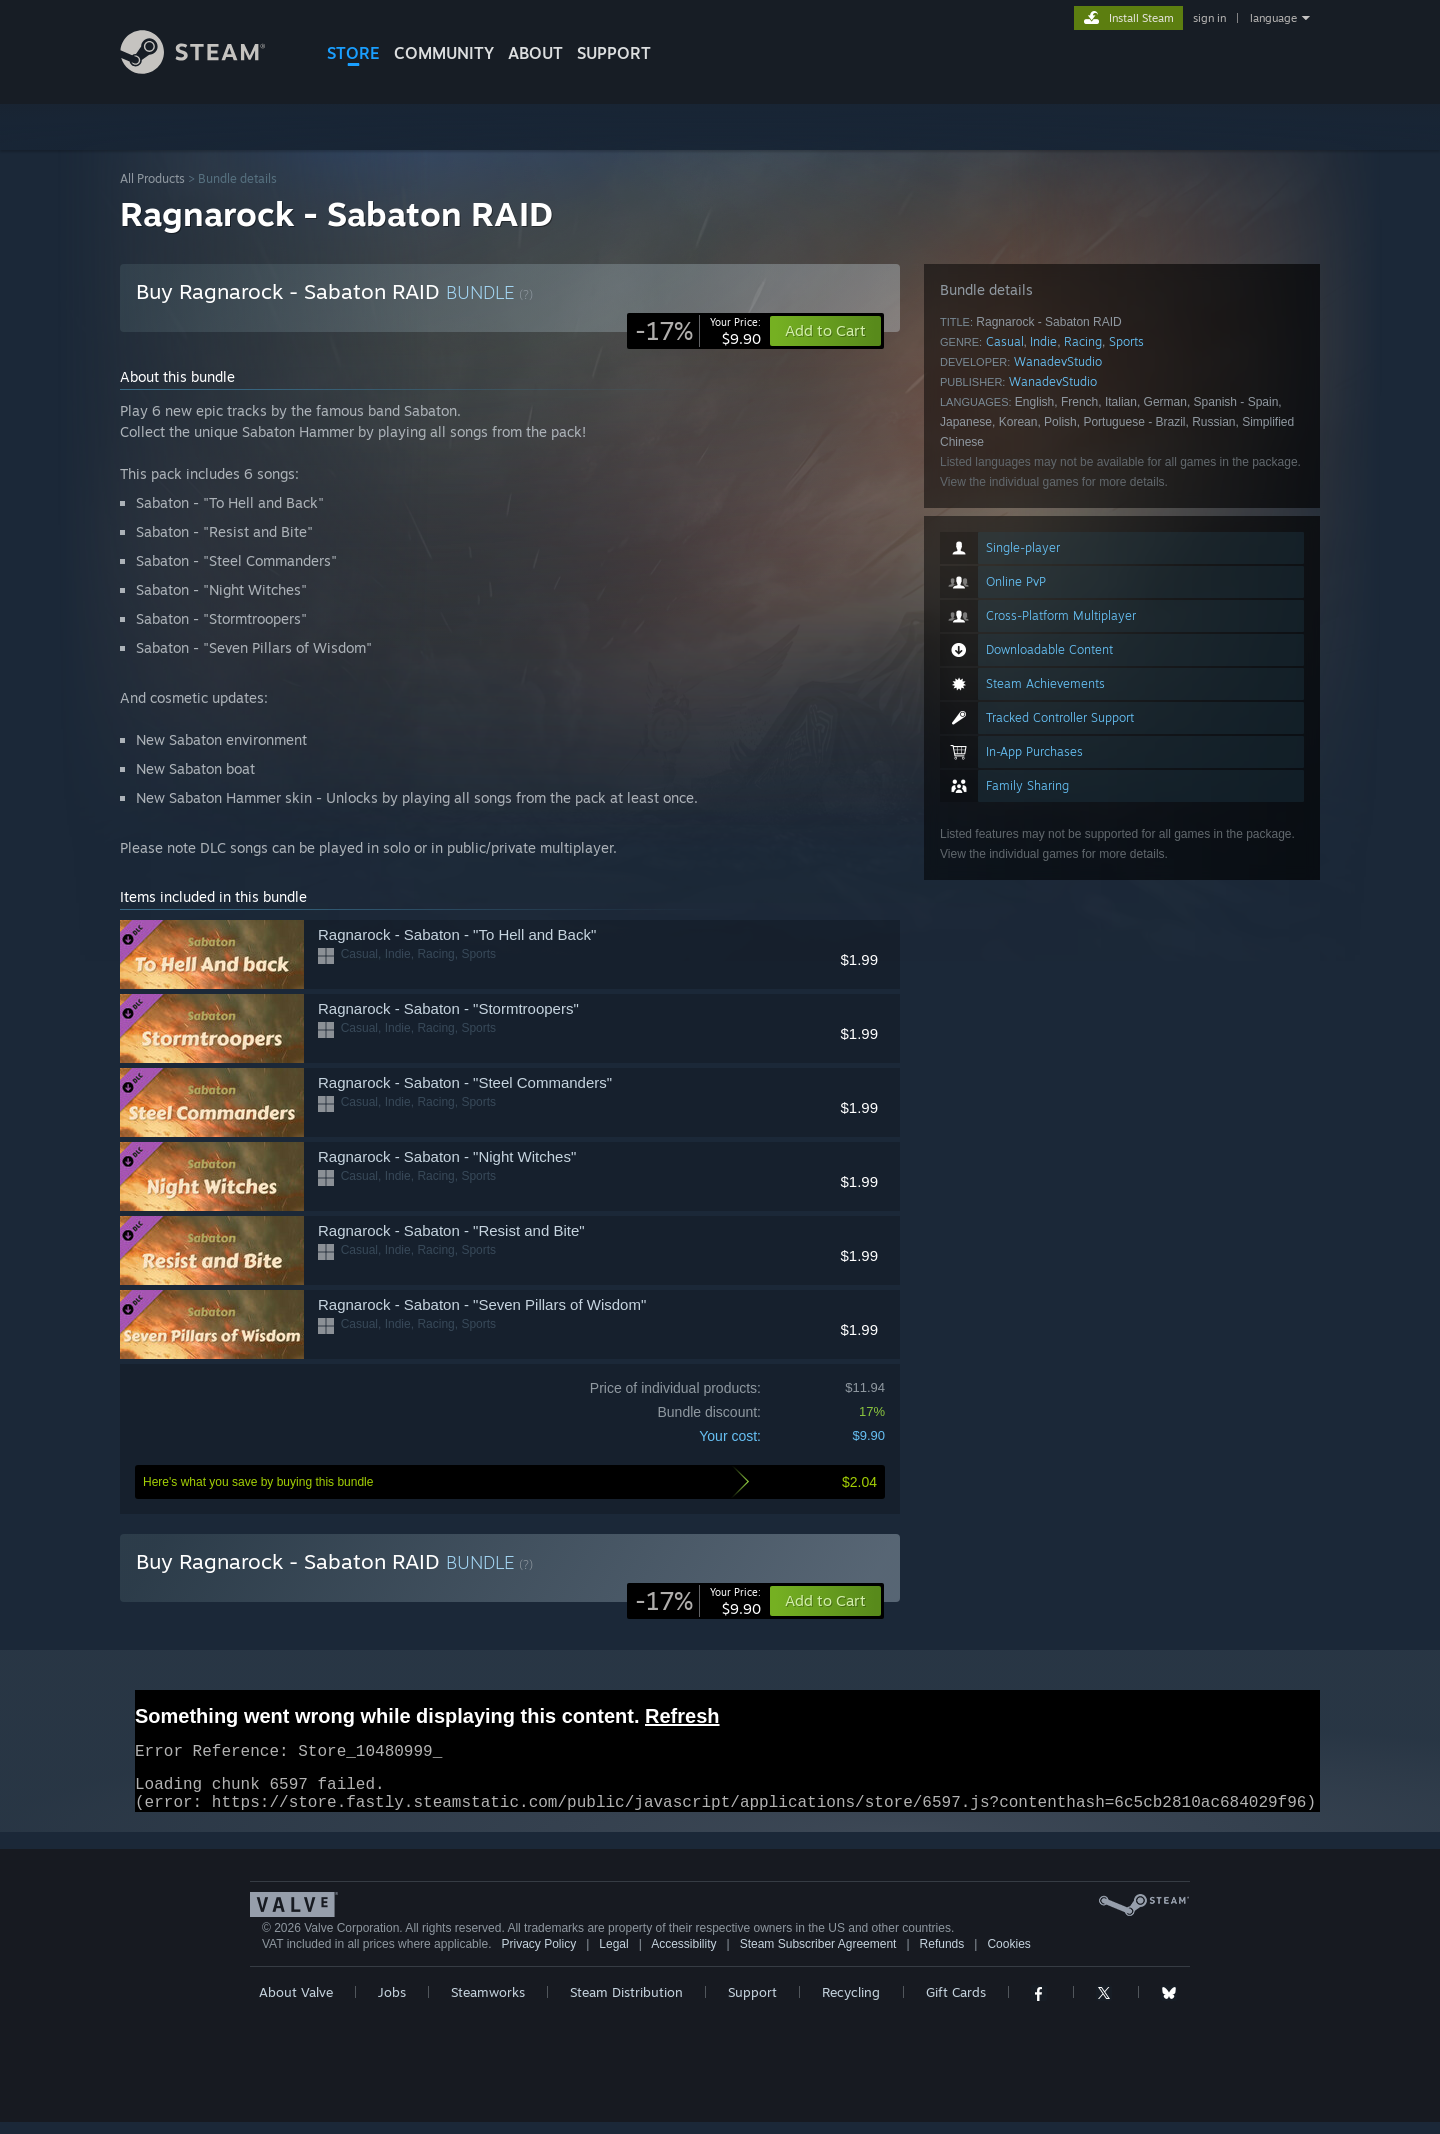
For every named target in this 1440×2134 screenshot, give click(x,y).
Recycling (851, 2004)
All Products (152, 178)
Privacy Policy (538, 1956)
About (535, 53)
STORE (353, 53)
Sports (1126, 341)
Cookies (1008, 1956)
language (1273, 18)
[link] (698, 331)
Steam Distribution (626, 2004)
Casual (1005, 341)
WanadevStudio (1058, 361)
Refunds (942, 1956)
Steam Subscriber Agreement (818, 1956)
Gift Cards (956, 2004)
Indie (1043, 341)
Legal (613, 1956)
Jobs (392, 2004)
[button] (825, 1601)
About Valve (296, 2004)
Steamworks (488, 2004)
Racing (1083, 341)
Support (752, 2004)
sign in (1209, 18)
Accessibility (683, 1956)
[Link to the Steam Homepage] (208, 68)
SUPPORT (614, 53)
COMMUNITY (444, 53)
